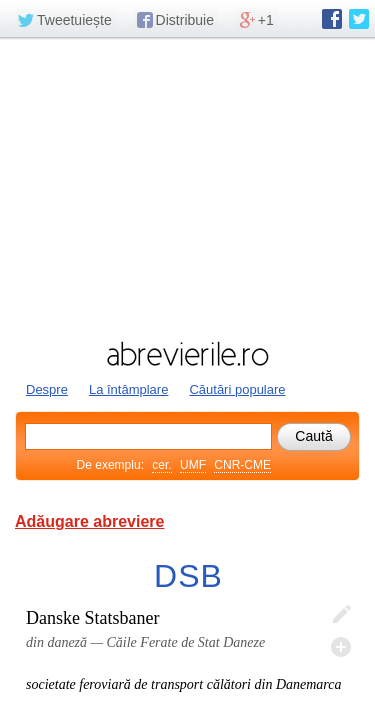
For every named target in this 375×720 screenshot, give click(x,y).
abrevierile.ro (187, 354)
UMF (193, 465)
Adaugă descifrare (341, 647)
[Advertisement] (187, 187)
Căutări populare (237, 389)
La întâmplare (129, 389)
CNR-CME (242, 465)
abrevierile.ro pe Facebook (332, 19)
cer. (161, 465)
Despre (47, 389)
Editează (341, 615)
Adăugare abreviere (89, 521)
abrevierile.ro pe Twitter (359, 19)
